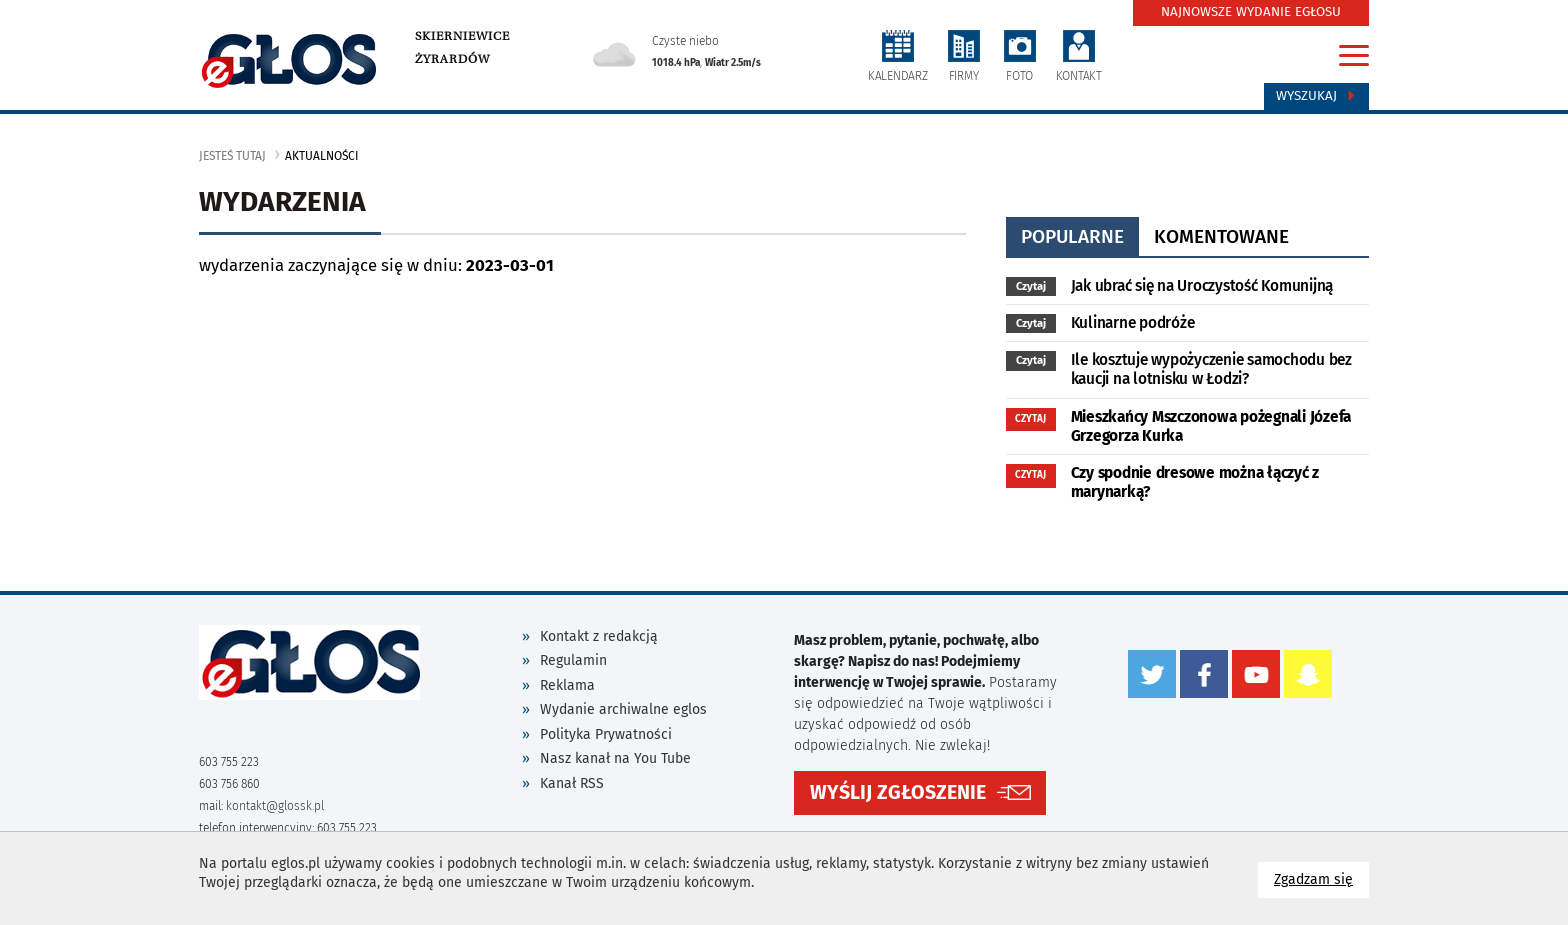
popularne (1072, 236)
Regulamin (573, 660)
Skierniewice (462, 36)
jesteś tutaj (232, 156)
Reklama (567, 685)
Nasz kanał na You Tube (615, 758)
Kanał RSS (572, 783)
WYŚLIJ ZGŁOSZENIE (898, 792)
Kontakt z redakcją (599, 636)
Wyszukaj (1316, 96)
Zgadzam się (1321, 878)
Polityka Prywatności (606, 734)
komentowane (1221, 236)
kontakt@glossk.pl (275, 806)
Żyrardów (452, 59)
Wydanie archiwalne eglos (623, 709)
